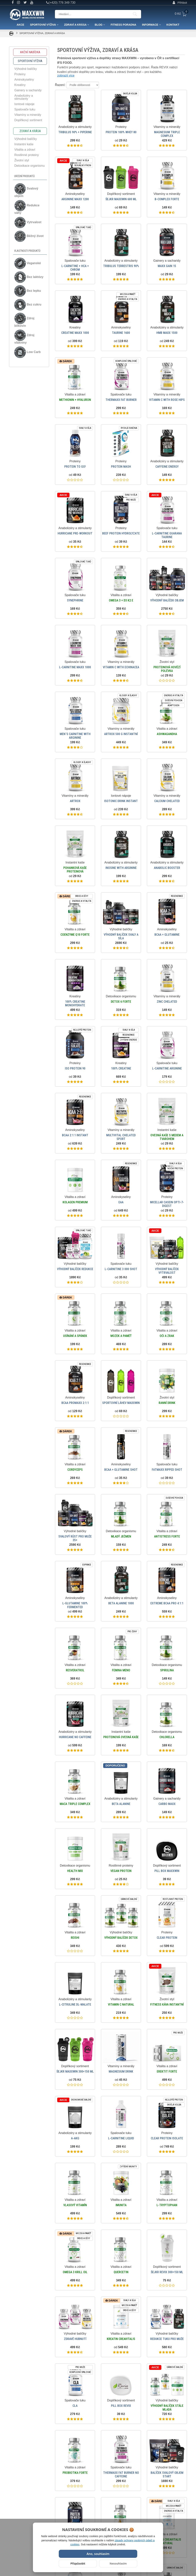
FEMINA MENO (121, 1670)
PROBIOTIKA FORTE (75, 2472)
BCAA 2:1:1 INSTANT (75, 1135)
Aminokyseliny (24, 79)
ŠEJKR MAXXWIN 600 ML (121, 199)
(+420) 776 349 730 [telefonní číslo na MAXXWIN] (60, 2)
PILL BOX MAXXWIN (166, 1871)
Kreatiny (20, 84)
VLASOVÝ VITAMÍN (75, 2205)
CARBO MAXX (167, 1804)
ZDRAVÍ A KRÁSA (76, 24)
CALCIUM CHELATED (167, 801)
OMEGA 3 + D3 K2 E (121, 600)
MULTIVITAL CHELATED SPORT (121, 1137)
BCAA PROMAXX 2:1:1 (75, 1402)
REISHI (75, 1937)
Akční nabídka (30, 52)
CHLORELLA (166, 1737)
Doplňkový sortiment (28, 120)
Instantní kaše (23, 144)
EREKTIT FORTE (167, 2071)
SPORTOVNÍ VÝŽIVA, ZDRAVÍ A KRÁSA (47, 33)
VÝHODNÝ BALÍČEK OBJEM (167, 600)
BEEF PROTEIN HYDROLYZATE (121, 533)
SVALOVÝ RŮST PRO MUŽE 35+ (75, 1538)
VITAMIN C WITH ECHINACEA (121, 667)
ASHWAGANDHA (167, 734)
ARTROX (75, 801)
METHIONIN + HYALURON (75, 399)
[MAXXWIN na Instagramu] (18, 2)
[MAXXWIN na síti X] (25, 2)
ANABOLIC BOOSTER (167, 867)
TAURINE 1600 (121, 332)
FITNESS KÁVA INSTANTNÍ (167, 2004)
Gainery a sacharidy (28, 90)
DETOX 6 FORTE (121, 1001)
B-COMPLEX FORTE (167, 199)
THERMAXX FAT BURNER (121, 399)
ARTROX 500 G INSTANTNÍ (121, 734)
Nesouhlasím (118, 2563)
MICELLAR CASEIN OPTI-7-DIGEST (167, 1204)
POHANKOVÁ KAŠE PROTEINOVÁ (75, 869)
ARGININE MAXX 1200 (75, 199)
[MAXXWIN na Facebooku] (13, 2)
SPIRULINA (167, 1670)
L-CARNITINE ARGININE (167, 1068)
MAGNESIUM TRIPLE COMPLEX (167, 133)
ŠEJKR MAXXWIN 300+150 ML (75, 2071)
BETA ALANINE (121, 1804)
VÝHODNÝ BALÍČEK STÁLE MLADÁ (167, 2407)
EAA (120, 1202)
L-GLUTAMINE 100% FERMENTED (75, 1605)
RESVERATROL (75, 1670)
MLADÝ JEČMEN (121, 1536)
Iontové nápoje (24, 103)
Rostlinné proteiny (26, 154)
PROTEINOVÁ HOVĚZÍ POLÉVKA (167, 668)
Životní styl (21, 160)
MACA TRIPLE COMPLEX (75, 1804)
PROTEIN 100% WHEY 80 (121, 132)
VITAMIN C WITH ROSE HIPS (167, 399)
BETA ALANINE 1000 (121, 1603)
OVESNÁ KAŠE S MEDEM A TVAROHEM (166, 1137)
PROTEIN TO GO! (75, 466)
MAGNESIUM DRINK (121, 2071)
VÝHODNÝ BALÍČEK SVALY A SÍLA (121, 936)
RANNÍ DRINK (167, 1402)
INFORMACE (151, 24)
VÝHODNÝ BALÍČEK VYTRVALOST (167, 1270)
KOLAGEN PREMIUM (75, 1202)
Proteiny (20, 74)
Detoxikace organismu (29, 165)
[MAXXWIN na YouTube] (31, 2)
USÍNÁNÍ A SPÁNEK (75, 1335)
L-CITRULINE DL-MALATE (75, 2004)
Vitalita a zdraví (24, 149)
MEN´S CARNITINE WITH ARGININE (75, 735)
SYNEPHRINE (75, 600)
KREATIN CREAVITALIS (121, 2339)
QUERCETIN (121, 2272)
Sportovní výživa (30, 61)
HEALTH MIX (75, 1871)
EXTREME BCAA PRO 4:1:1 (166, 1603)
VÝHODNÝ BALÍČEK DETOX (121, 1937)
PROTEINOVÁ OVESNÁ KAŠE (121, 1737)
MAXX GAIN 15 (167, 266)
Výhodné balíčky (25, 68)
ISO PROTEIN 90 (75, 1068)
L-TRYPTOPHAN (167, 2205)
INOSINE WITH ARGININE (121, 867)
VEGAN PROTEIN (120, 1871)
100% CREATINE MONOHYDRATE (75, 1003)
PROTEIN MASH (121, 466)
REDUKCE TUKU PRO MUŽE (167, 2339)
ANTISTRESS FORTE (167, 1536)
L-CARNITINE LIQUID (121, 2138)
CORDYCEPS (75, 1469)
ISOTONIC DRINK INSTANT (121, 801)
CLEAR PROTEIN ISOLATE (167, 2138)
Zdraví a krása (30, 131)
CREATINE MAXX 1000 (75, 332)
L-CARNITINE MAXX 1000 (75, 667)
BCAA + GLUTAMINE (167, 934)
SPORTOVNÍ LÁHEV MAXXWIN (121, 1402)
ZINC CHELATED (167, 1001)
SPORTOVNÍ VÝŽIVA (44, 24)
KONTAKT (173, 24)
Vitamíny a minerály (27, 114)
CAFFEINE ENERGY (167, 466)
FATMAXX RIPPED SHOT (167, 1469)
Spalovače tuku (24, 109)
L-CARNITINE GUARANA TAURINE (167, 535)
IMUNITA (121, 2205)
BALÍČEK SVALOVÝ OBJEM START (167, 2474)
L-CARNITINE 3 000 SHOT (121, 1269)
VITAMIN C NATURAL (121, 2004)
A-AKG (75, 2138)
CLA (75, 2406)
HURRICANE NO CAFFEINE (75, 1737)
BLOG (100, 24)
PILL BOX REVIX (121, 2406)
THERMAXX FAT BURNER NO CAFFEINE (121, 2474)
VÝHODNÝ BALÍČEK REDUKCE (75, 1269)
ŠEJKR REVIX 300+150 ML (167, 2272)
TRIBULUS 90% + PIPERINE (75, 132)
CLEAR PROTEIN (167, 1937)
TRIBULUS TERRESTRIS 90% (121, 266)
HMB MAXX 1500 (166, 332)
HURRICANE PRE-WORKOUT (75, 533)
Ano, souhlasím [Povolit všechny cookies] (98, 2554)
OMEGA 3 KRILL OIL (75, 2272)
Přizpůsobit (77, 2563)
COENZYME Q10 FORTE (75, 934)
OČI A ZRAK (167, 1335)
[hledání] (135, 14)
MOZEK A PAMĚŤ (121, 1335)
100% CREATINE (121, 1068)
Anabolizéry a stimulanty (23, 97)
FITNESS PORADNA (123, 24)
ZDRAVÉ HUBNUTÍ (75, 2339)
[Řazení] (82, 85)
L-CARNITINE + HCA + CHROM (75, 267)
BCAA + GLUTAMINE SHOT (121, 1469)
